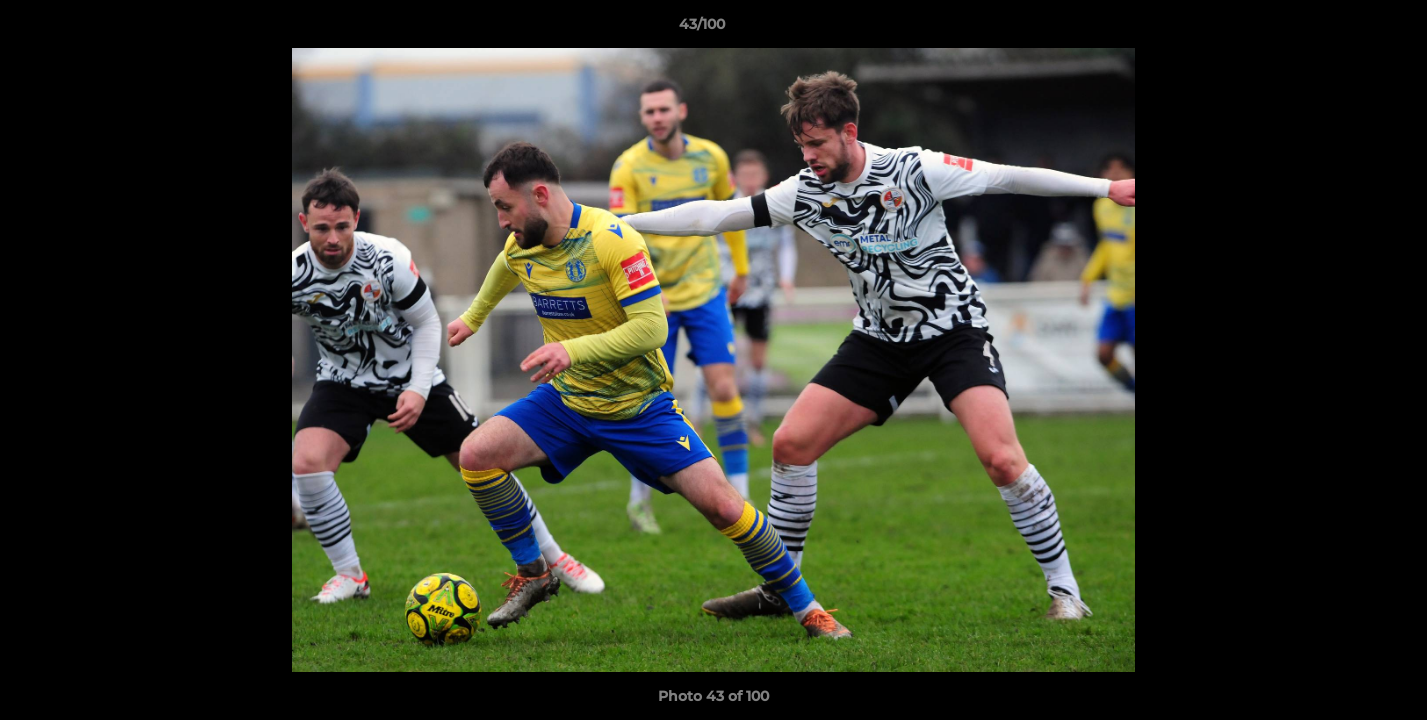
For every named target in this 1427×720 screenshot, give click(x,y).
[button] (1343, 29)
